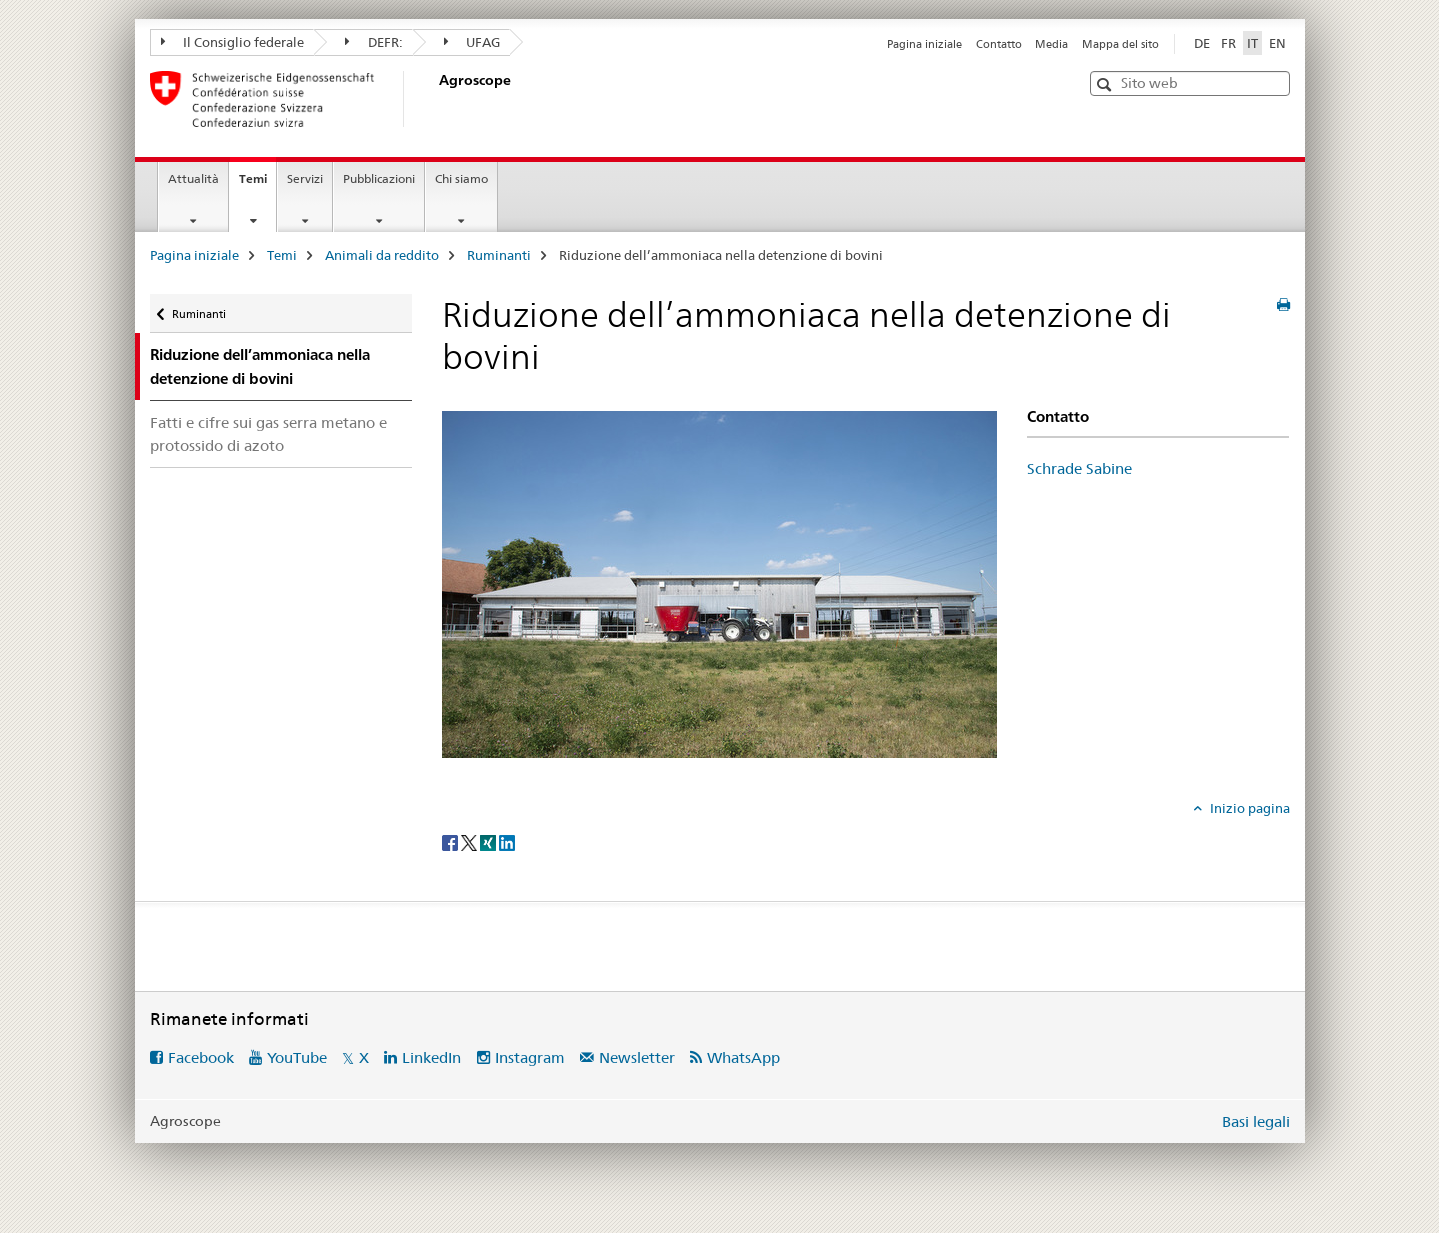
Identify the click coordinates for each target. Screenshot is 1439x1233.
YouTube (297, 1057)
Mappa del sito (1120, 44)
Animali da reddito (382, 255)
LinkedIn (431, 1057)
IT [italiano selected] (1252, 43)
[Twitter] (470, 841)
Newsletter (637, 1057)
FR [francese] (1228, 43)
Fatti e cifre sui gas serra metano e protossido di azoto (268, 434)
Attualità (193, 178)
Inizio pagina (1248, 808)
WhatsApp (743, 1057)
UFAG (472, 42)
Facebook (201, 1057)
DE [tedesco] (1202, 43)
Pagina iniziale (924, 44)
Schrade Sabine (1079, 468)
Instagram (530, 1057)
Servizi (305, 178)
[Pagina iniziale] (435, 99)
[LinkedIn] (507, 841)
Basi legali (1256, 1121)
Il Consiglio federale (233, 42)
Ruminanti (499, 255)
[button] (1106, 84)
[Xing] (489, 841)
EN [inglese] (1277, 43)
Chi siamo (461, 178)
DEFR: (374, 42)
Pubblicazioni (379, 178)
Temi (257, 185)
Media (1051, 44)
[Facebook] (451, 841)
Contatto (999, 44)
